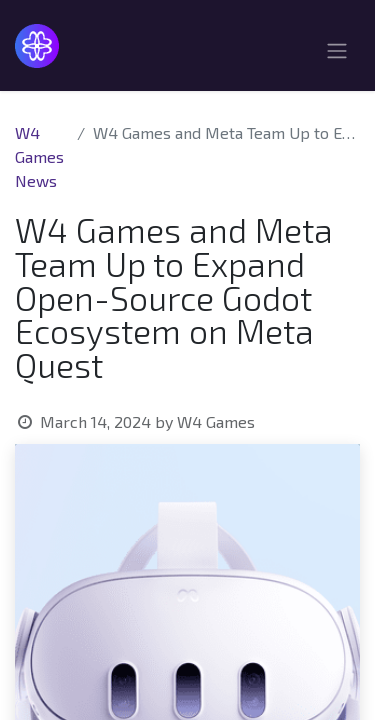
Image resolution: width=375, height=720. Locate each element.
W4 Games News (39, 156)
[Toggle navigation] (337, 53)
